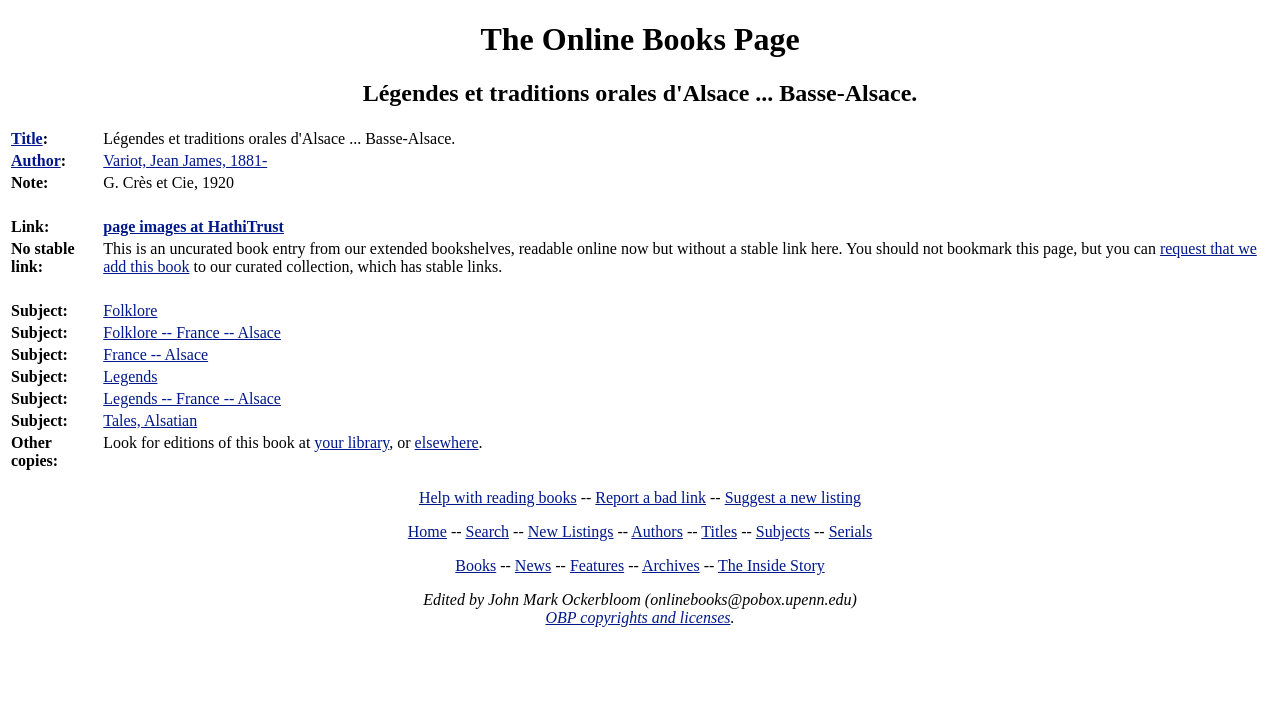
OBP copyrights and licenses (637, 617)
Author (36, 160)
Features (597, 565)
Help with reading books (498, 497)
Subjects (783, 531)
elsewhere (447, 442)
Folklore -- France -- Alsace (192, 332)
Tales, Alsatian (150, 420)
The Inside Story (771, 565)
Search (488, 531)
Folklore (130, 310)
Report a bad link (650, 497)
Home (427, 531)
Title (27, 138)
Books (475, 565)
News (533, 565)
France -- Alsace (155, 354)
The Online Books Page (639, 39)
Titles (719, 531)
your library (351, 442)
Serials (851, 531)
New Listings (571, 531)
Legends (130, 376)
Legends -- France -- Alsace (192, 398)
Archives (671, 565)
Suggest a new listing (793, 497)
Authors (657, 531)
